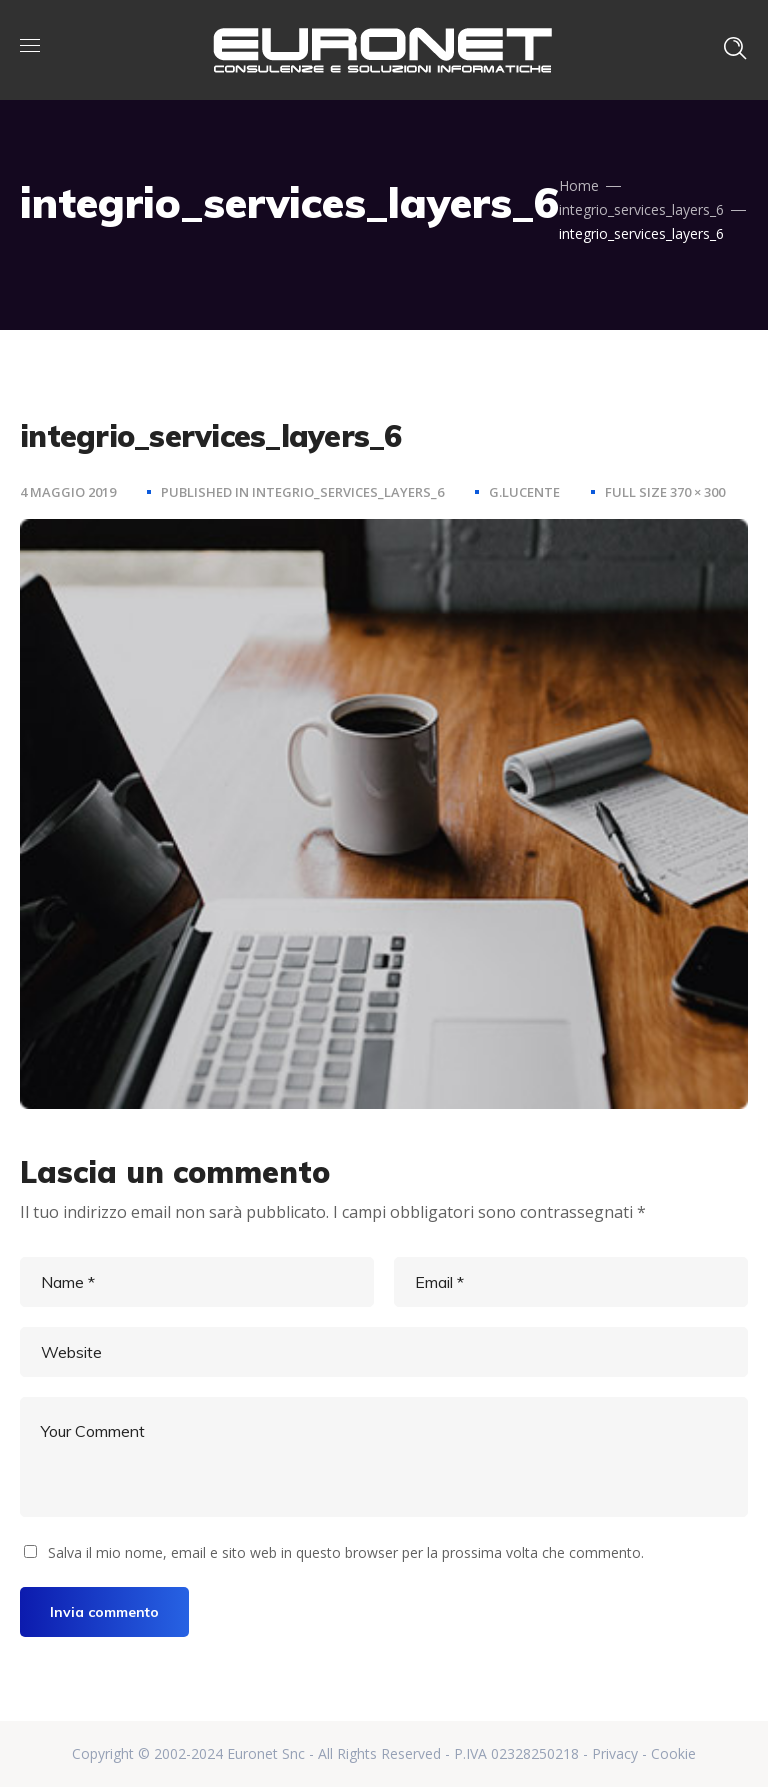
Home (579, 185)
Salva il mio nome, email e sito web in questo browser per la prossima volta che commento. (346, 1552)
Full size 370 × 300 (665, 492)
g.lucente (524, 492)
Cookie (673, 1753)
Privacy (615, 1753)
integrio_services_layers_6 (641, 209)
